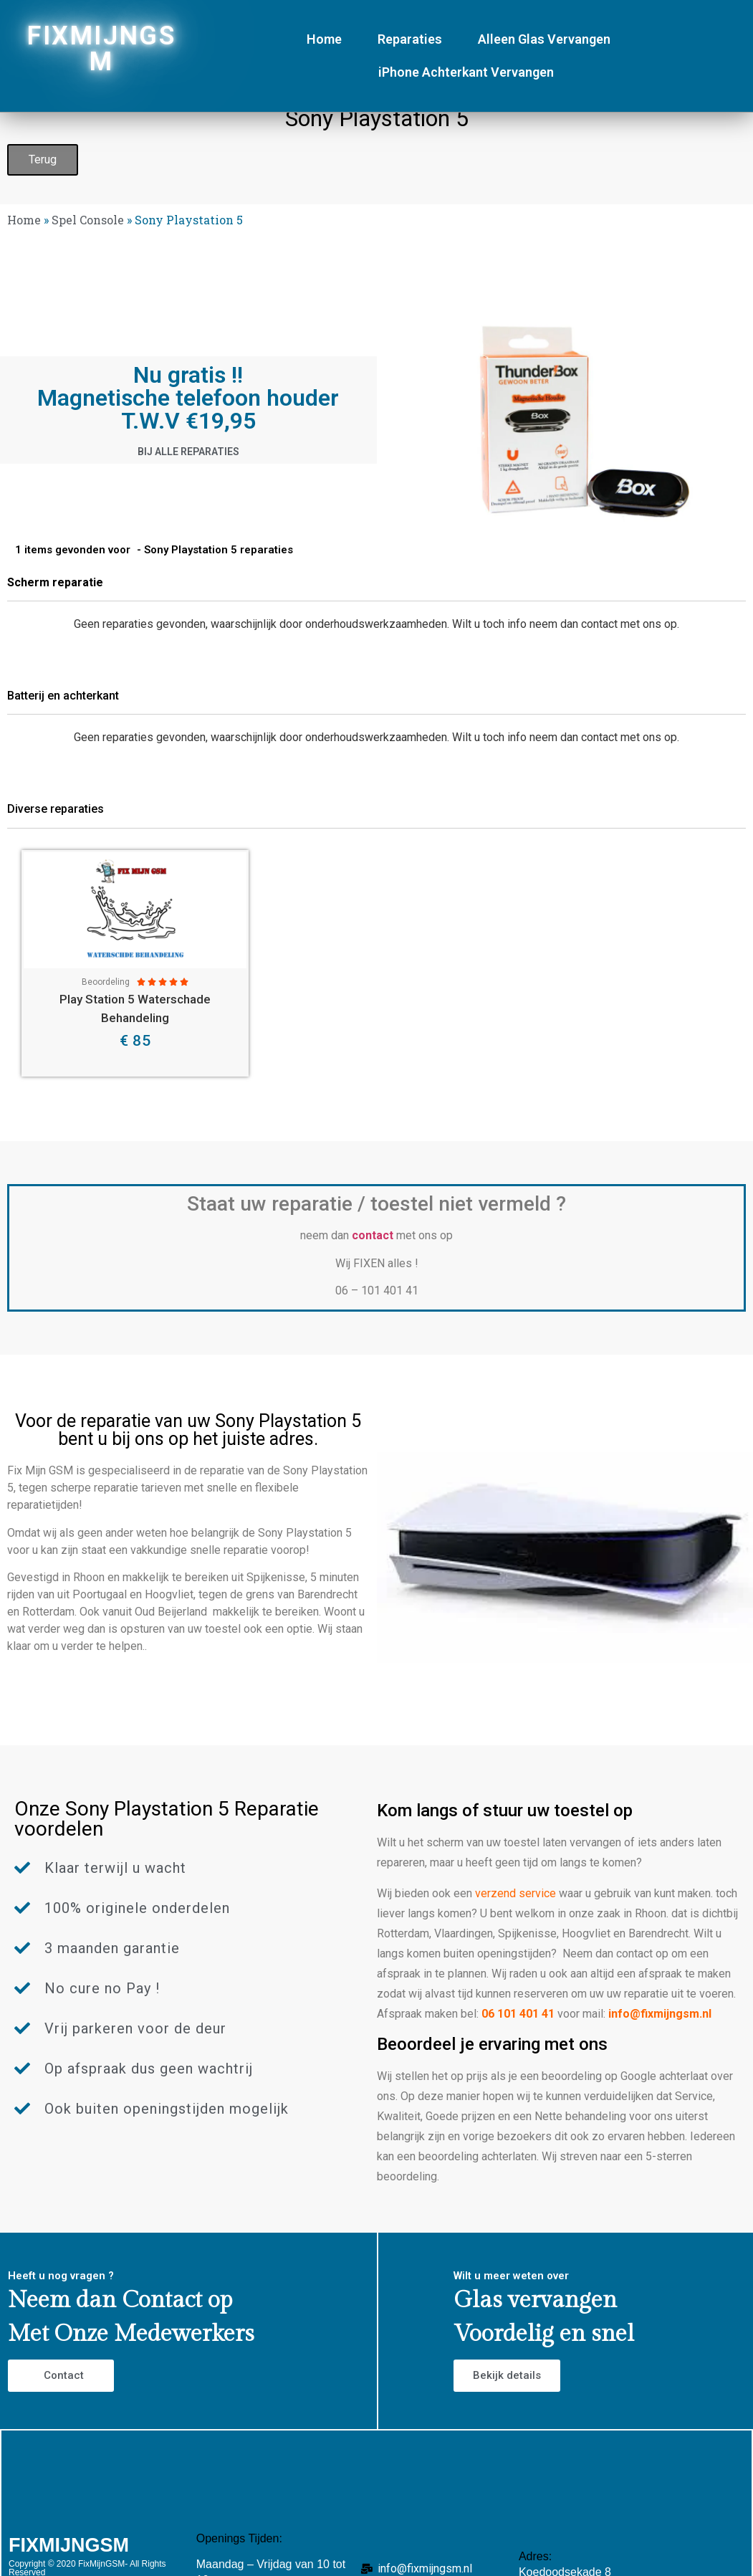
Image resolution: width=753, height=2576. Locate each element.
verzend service (515, 1893)
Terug (43, 159)
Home (324, 39)
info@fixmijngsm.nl (659, 2014)
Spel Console (88, 219)
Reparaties (410, 39)
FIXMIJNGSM (101, 49)
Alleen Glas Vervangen (544, 39)
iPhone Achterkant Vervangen (466, 72)
